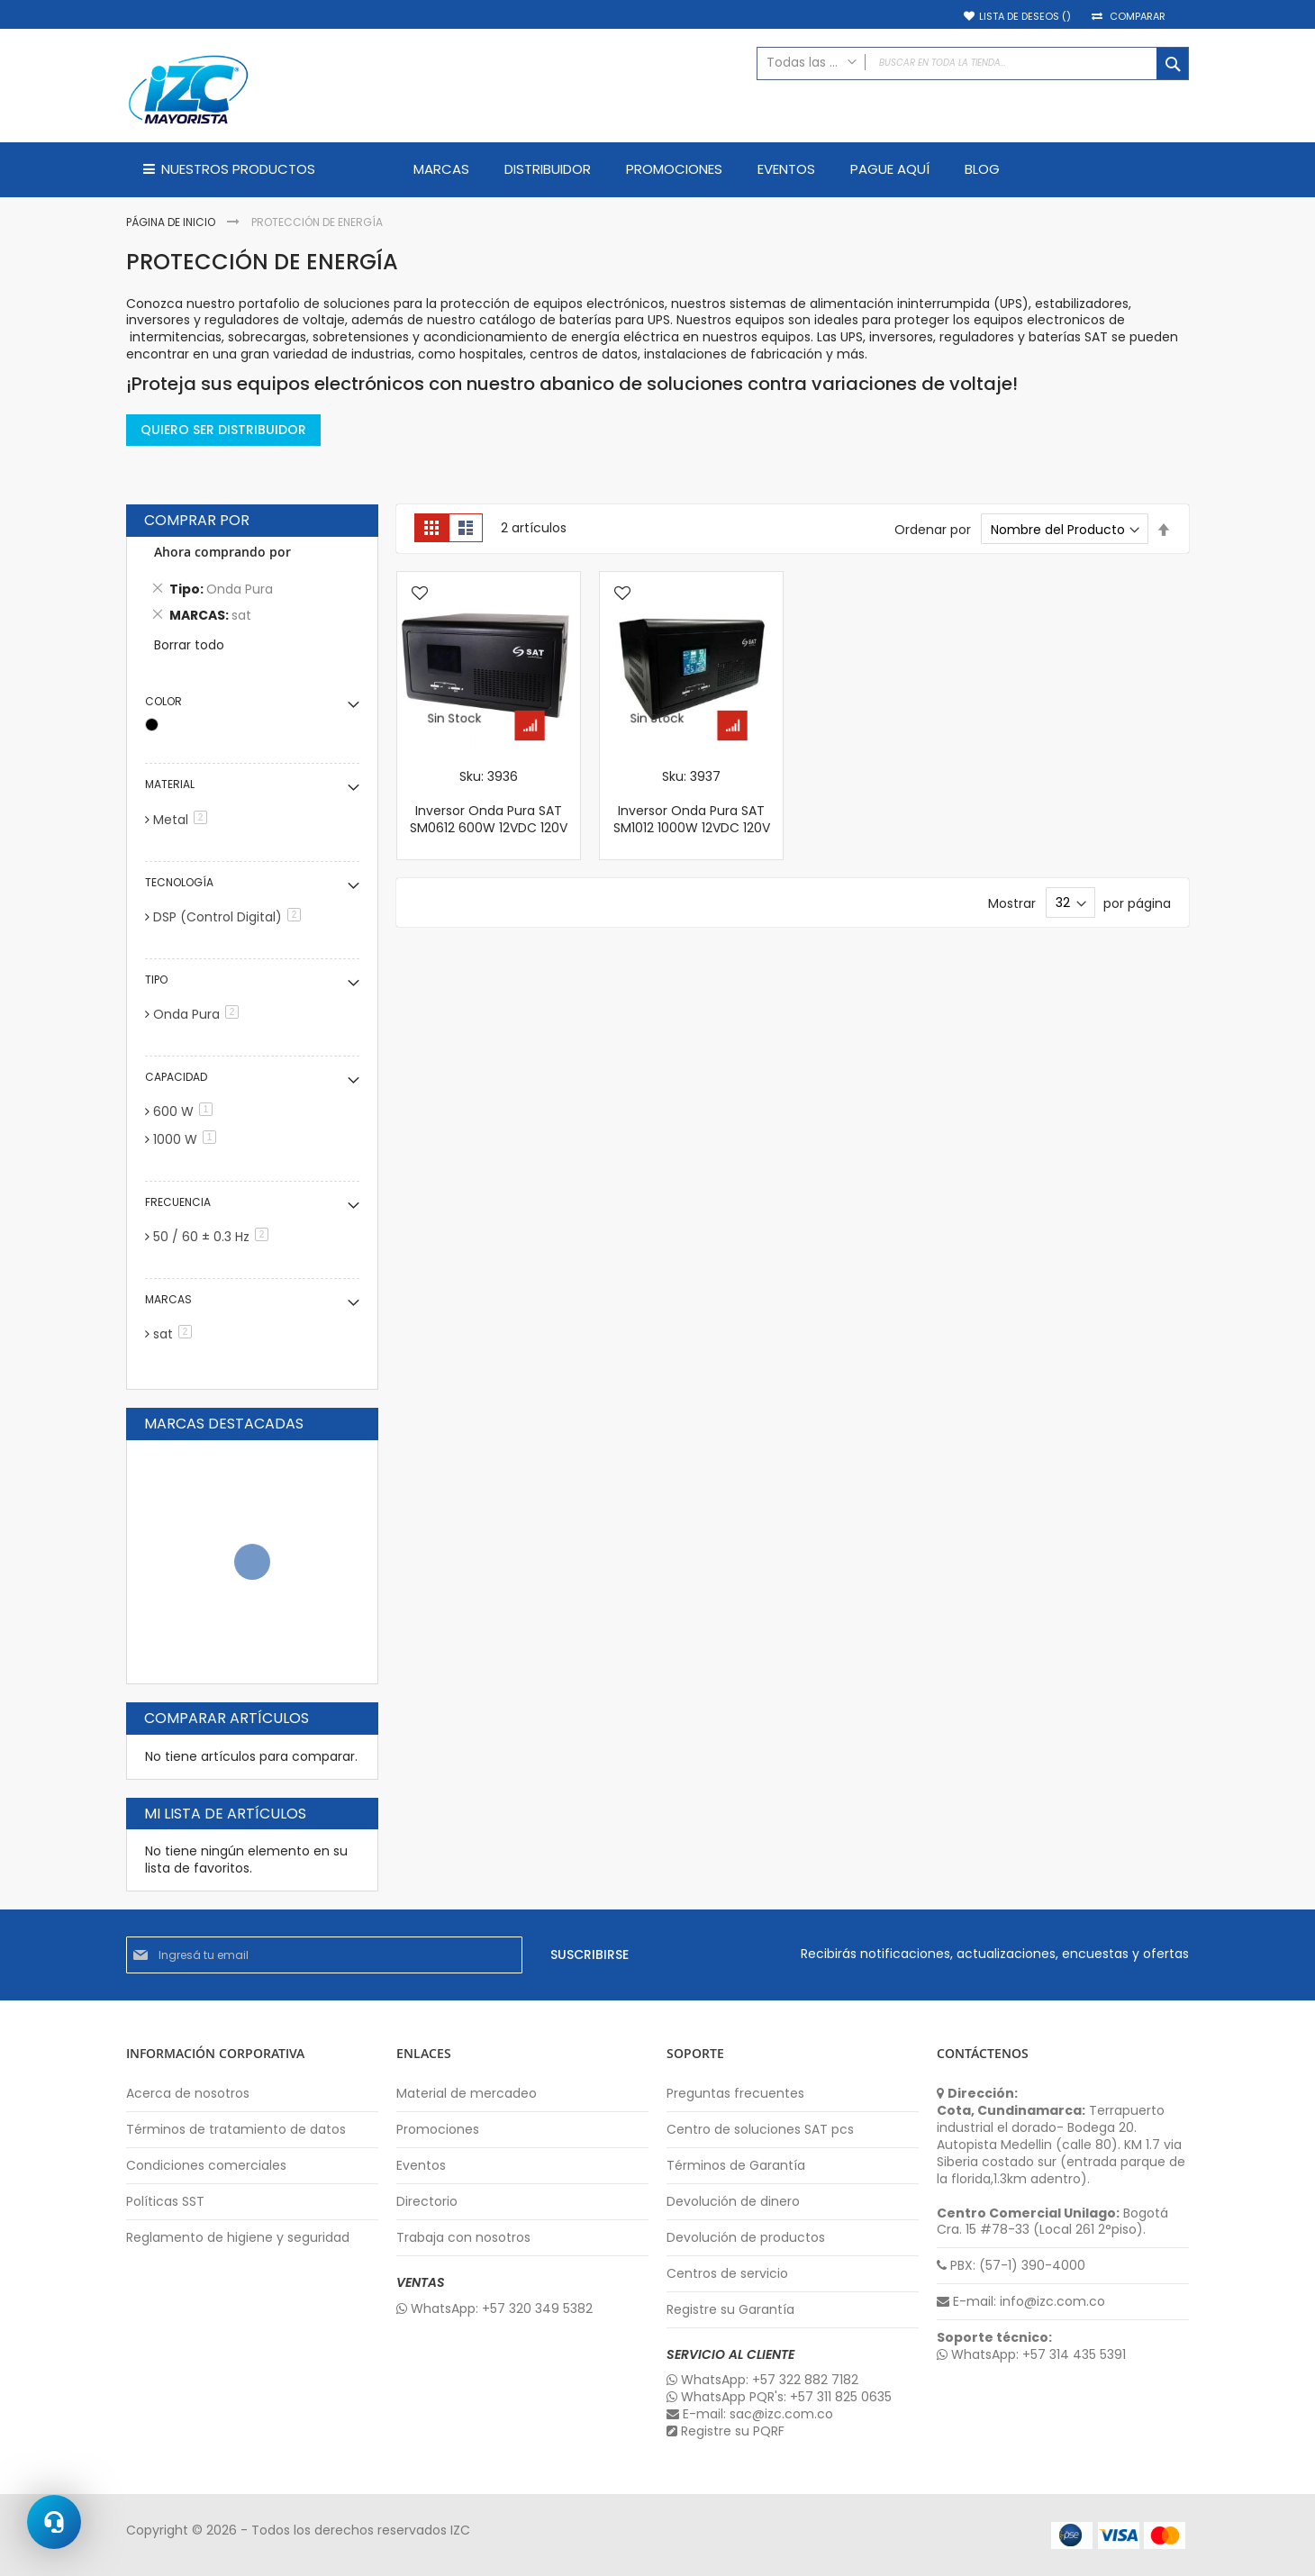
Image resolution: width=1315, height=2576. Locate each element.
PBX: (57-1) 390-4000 (1011, 2265)
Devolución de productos (746, 2237)
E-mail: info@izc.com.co (1021, 2301)
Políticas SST (165, 2201)
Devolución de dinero (733, 2201)
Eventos (421, 2165)
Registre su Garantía (730, 2309)
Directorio (427, 2201)
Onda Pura (199, 1014)
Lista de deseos (1025, 16)
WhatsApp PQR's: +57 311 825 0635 (779, 2397)
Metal (183, 820)
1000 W (187, 1139)
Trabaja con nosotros (463, 2237)
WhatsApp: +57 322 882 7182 (762, 2380)
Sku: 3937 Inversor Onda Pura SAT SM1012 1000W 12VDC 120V (691, 802)
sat (175, 1334)
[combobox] (972, 63)
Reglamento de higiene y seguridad (237, 2237)
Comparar (1137, 16)
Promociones (437, 2129)
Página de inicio (172, 222)
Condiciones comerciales (206, 2165)
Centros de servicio (727, 2273)
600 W (186, 1111)
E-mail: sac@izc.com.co (750, 2414)
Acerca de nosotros (187, 2093)
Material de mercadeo (466, 2093)
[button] (420, 594)
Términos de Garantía (736, 2165)
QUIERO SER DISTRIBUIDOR (223, 430)
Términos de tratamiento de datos (236, 2129)
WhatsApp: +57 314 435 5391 (1031, 2354)
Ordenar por (932, 530)
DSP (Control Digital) (230, 917)
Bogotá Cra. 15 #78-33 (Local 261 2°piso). (1052, 2222)
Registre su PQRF (725, 2431)
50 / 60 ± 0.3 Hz (214, 1237)
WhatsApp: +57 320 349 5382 (494, 2308)
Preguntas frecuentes (735, 2093)
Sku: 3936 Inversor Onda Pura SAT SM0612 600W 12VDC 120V (488, 802)
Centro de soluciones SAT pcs (760, 2129)
